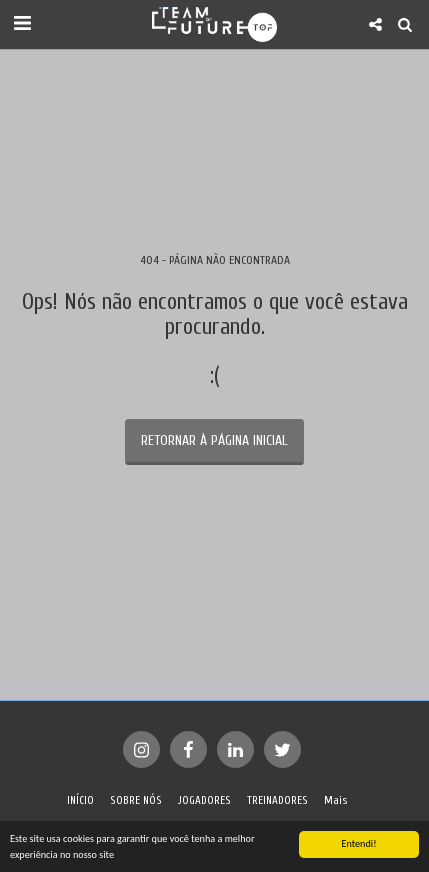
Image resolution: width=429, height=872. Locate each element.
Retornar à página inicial (214, 440)
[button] (22, 23)
